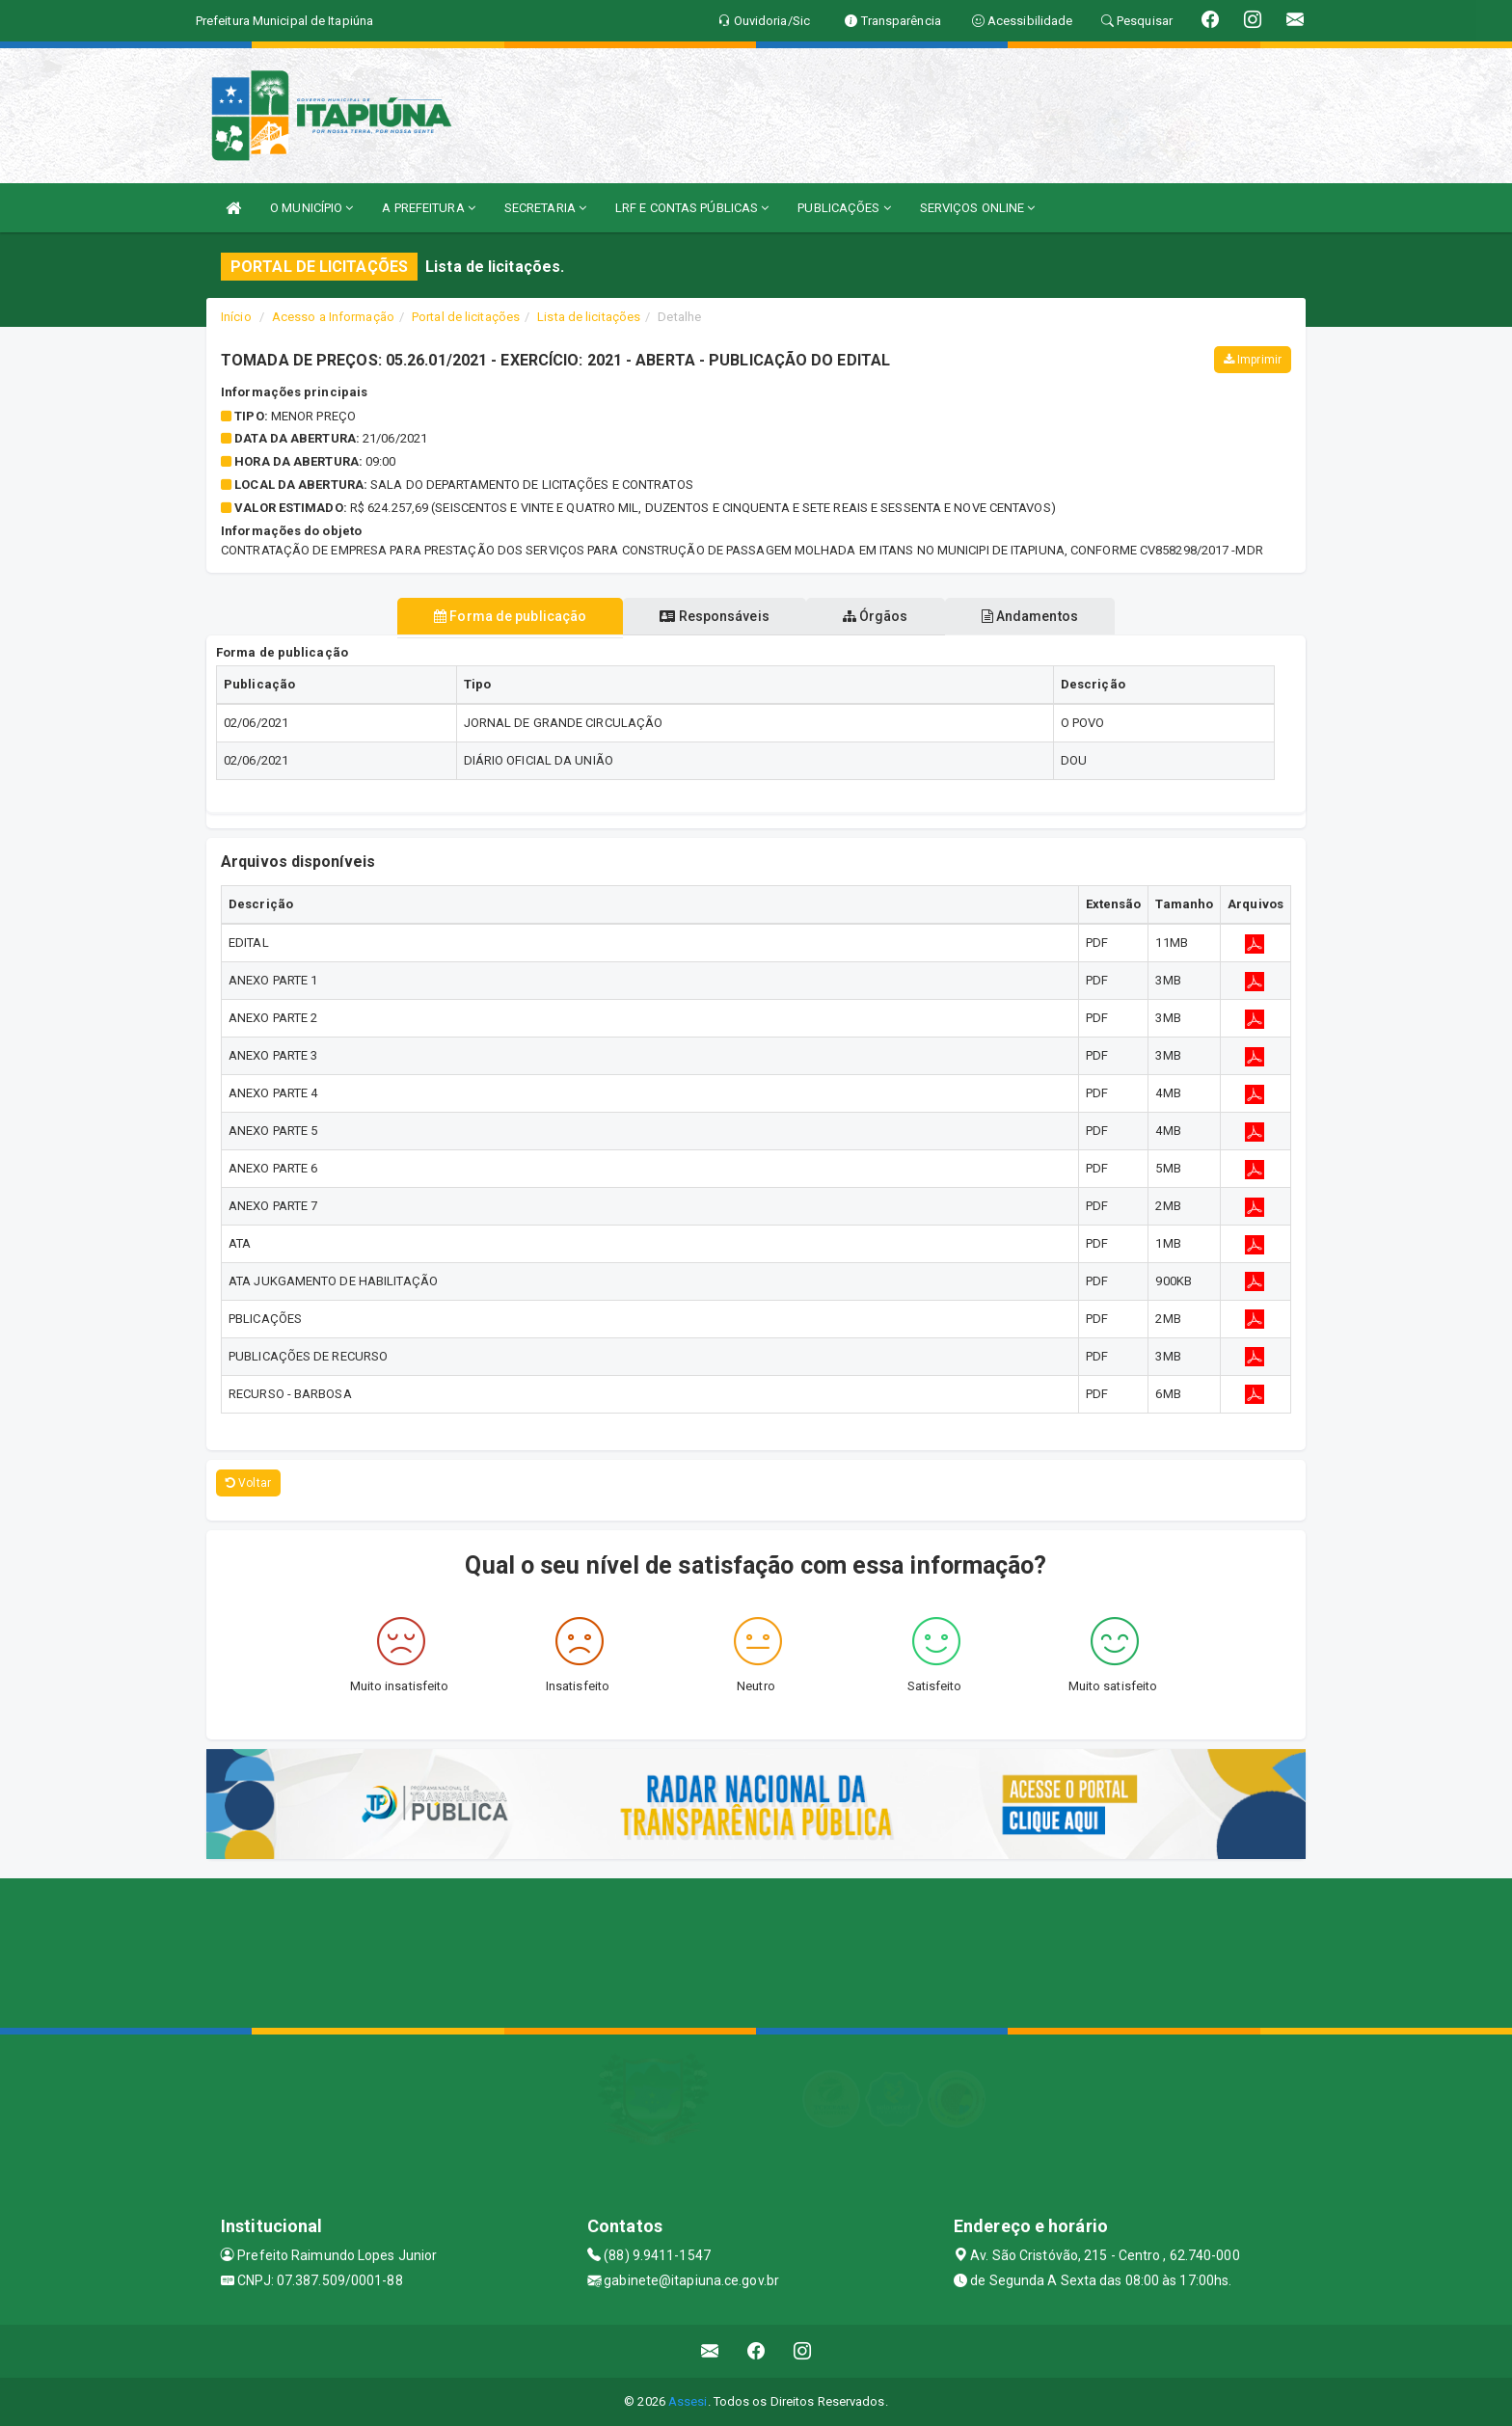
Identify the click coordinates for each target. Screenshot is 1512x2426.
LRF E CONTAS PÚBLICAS (692, 208)
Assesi (688, 2401)
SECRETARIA (545, 208)
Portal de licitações (466, 317)
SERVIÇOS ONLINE (978, 208)
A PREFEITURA (428, 208)
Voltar (248, 1483)
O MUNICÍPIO (311, 208)
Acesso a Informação (333, 317)
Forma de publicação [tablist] (498, 616)
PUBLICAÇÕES (843, 208)
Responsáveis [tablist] (710, 616)
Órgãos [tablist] (879, 616)
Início (236, 317)
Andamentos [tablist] (1041, 616)
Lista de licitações (588, 317)
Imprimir (1253, 359)
